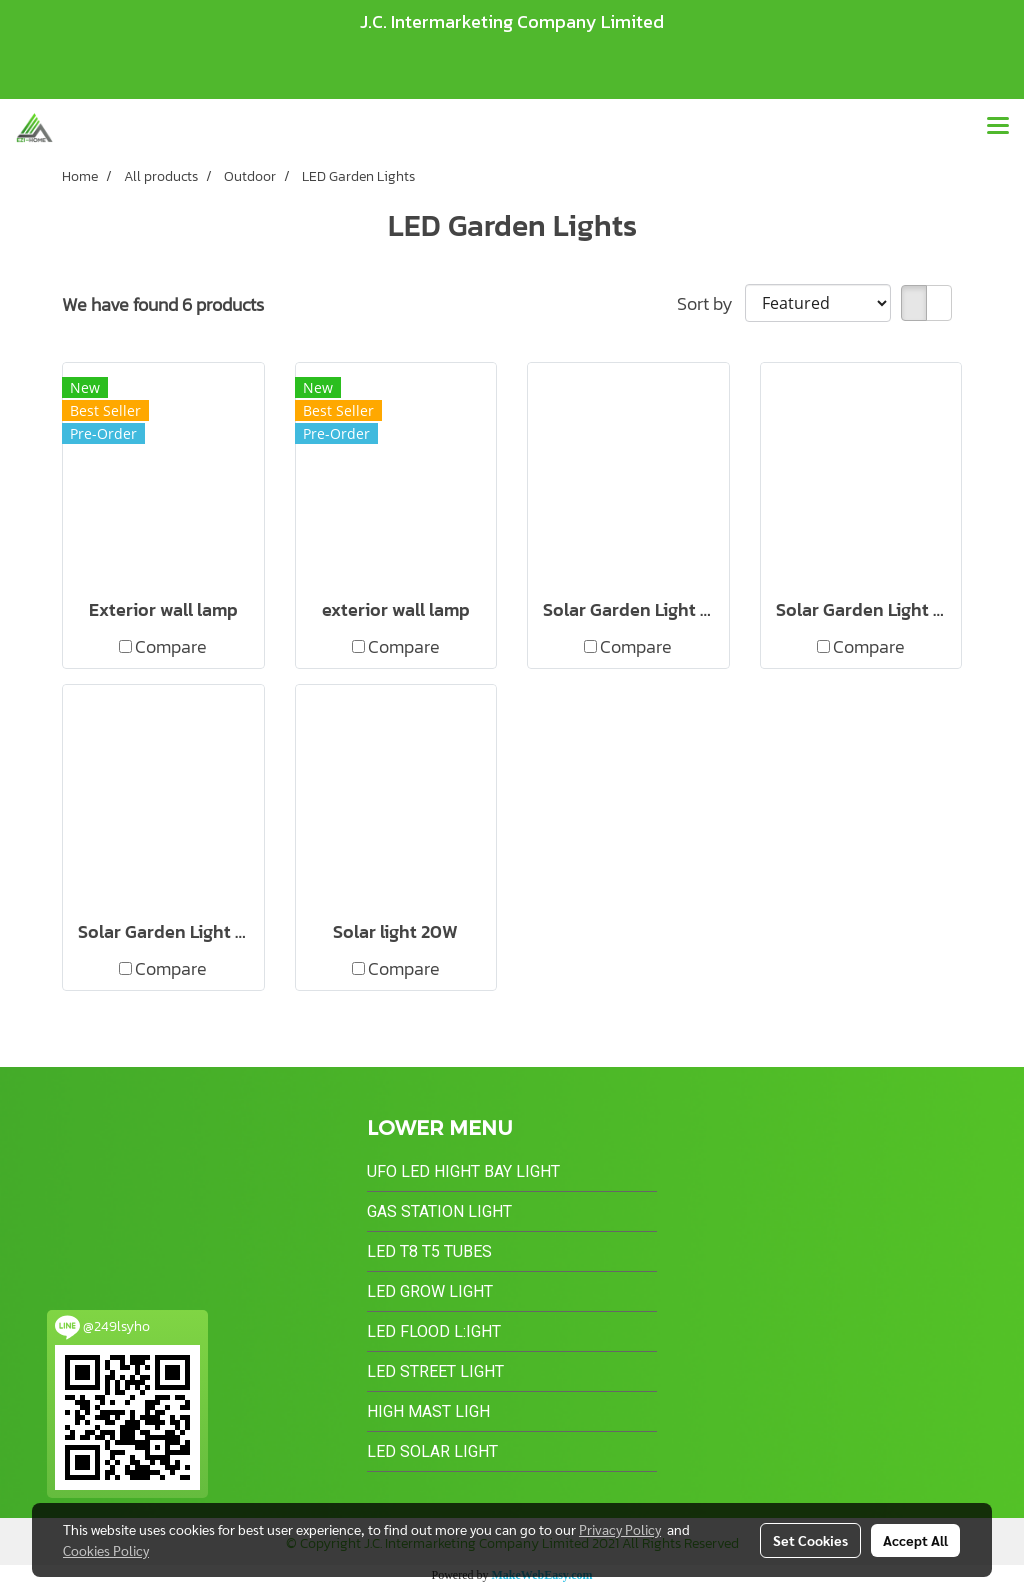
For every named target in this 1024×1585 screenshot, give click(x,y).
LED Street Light (435, 1371)
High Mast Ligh (428, 1411)
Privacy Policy (620, 1529)
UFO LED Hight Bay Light (463, 1171)
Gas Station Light (439, 1211)
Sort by (711, 303)
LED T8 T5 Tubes (429, 1251)
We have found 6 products (163, 304)
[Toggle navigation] (998, 127)
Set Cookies (810, 1540)
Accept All (915, 1540)
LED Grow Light (430, 1291)
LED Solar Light (432, 1451)
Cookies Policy (106, 1550)
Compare (171, 646)
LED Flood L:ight (434, 1331)
